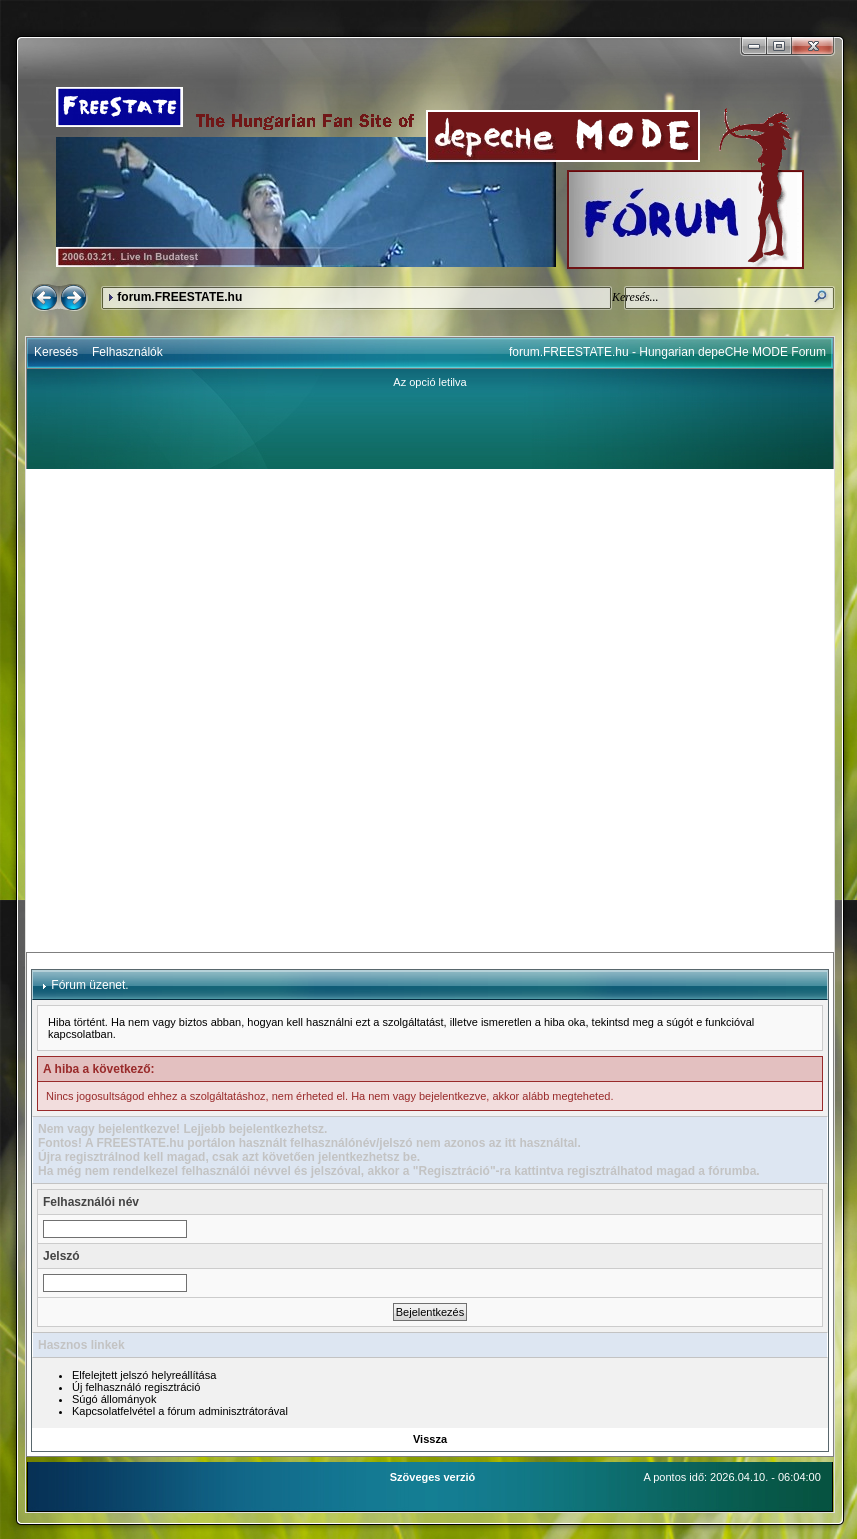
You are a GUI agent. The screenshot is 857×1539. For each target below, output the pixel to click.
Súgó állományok (114, 1399)
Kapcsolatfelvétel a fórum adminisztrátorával (180, 1411)
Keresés (56, 352)
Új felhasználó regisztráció (136, 1387)
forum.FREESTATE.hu (179, 297)
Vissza (430, 1439)
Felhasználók (127, 352)
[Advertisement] (236, 710)
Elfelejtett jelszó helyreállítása (144, 1375)
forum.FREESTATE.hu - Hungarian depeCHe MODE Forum (667, 352)
